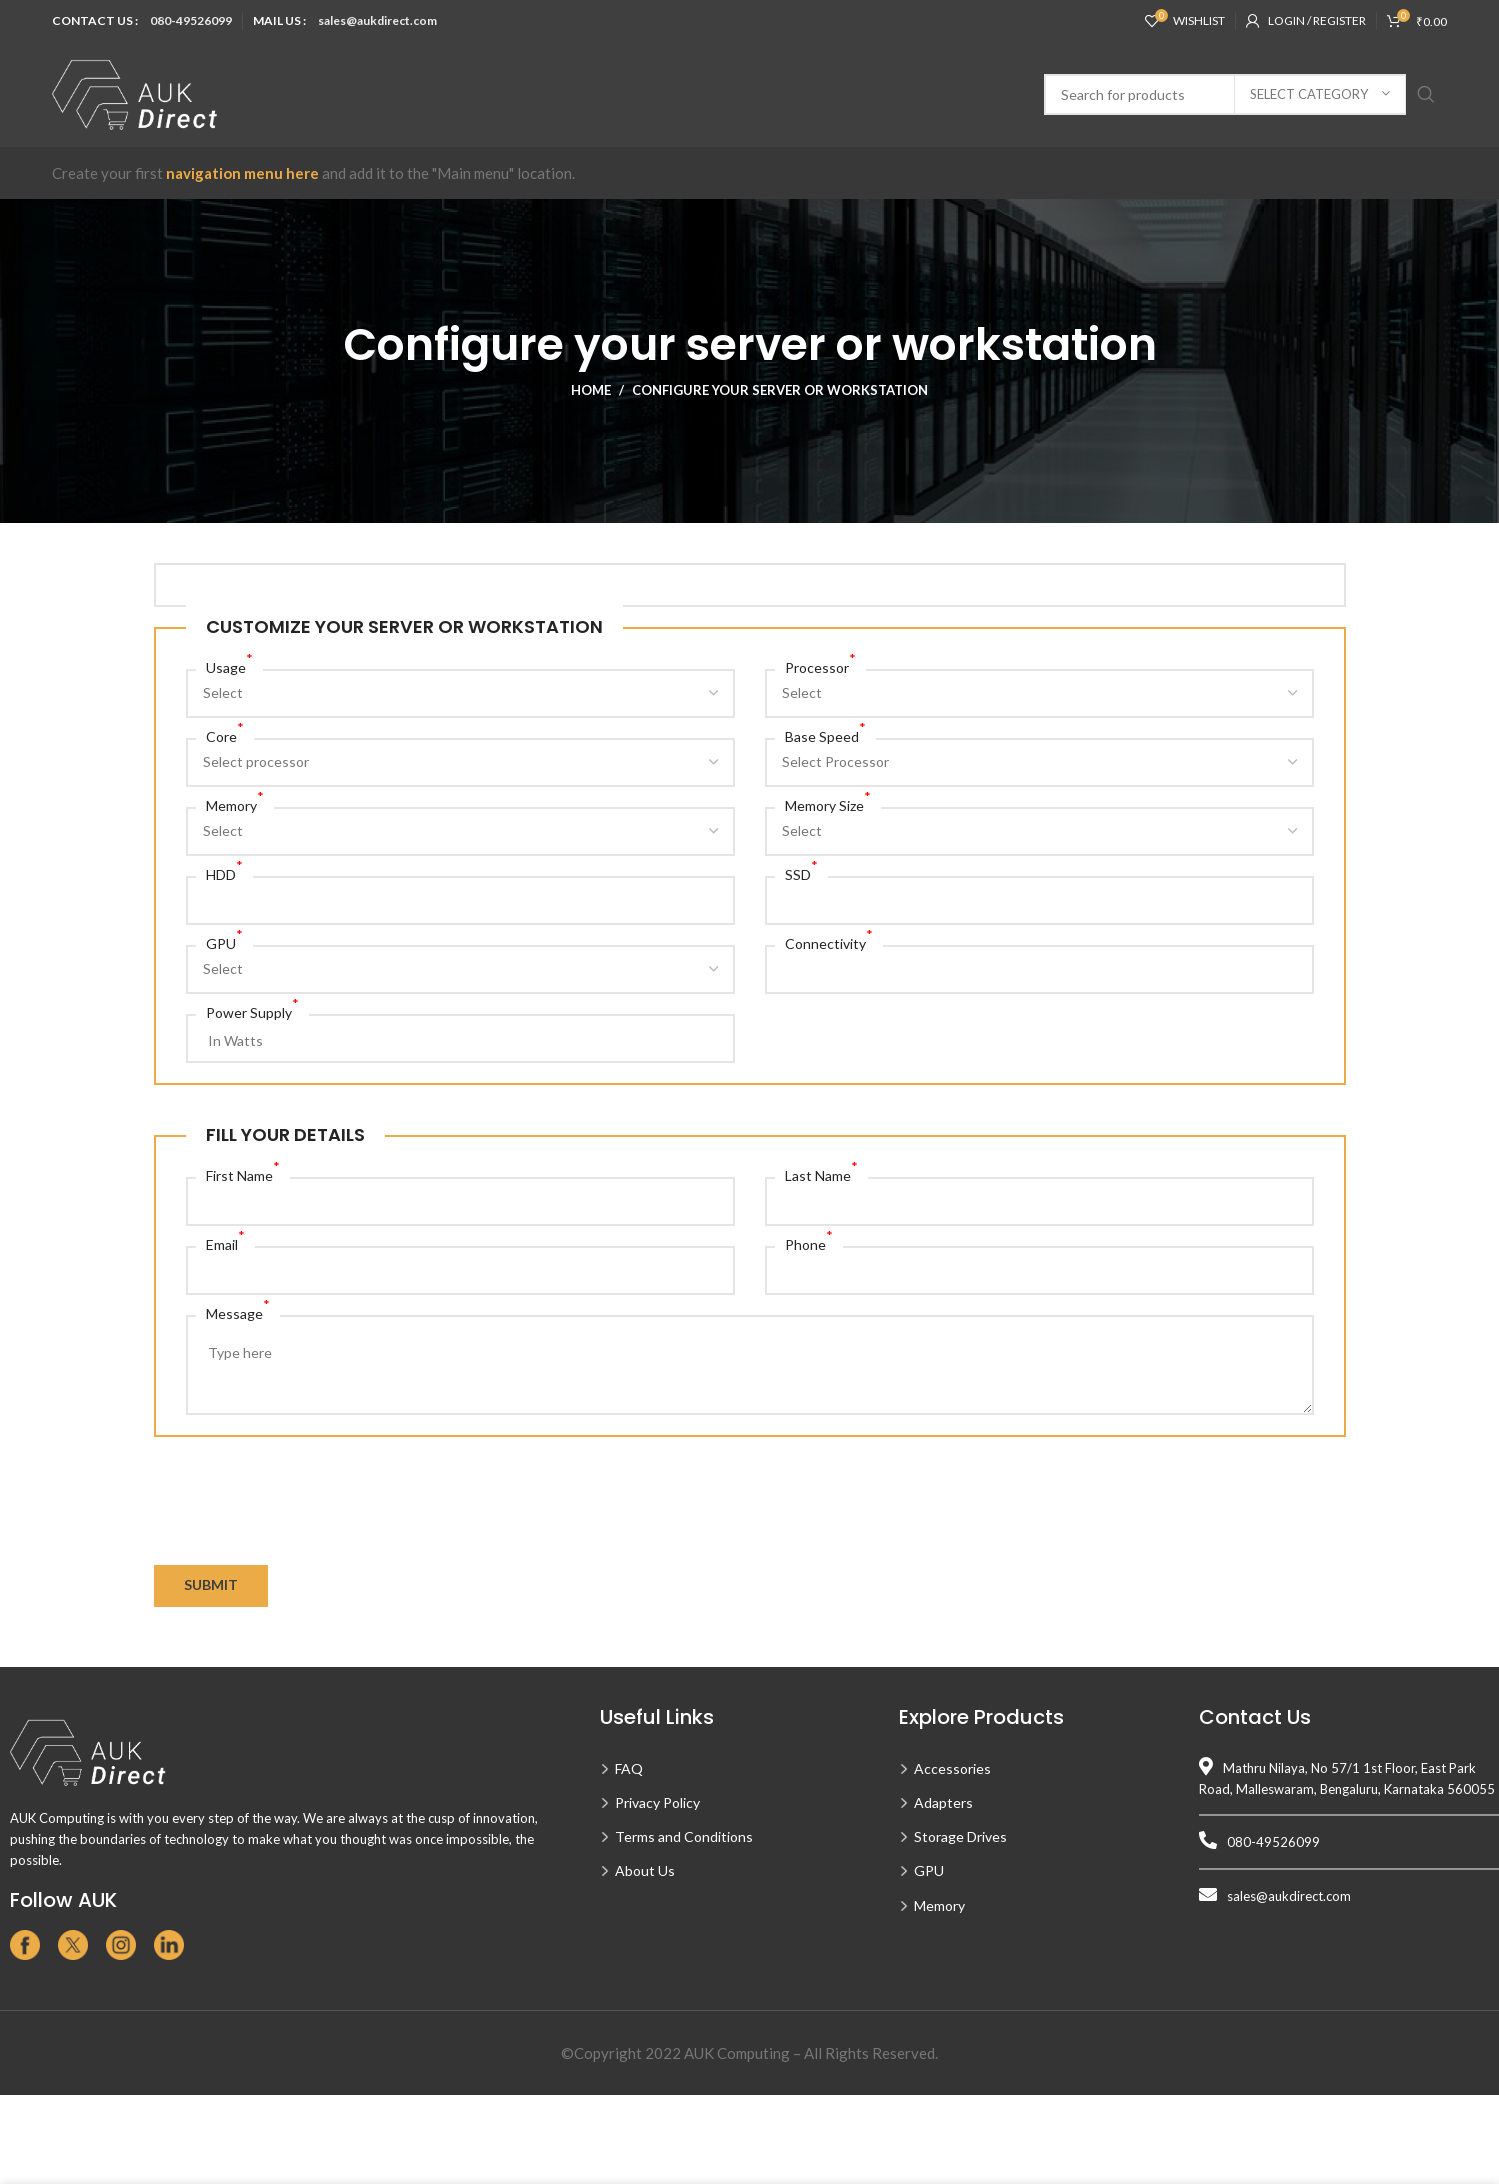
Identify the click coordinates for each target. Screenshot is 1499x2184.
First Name (243, 1174)
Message (238, 1312)
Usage (229, 666)
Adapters (943, 1802)
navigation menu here (242, 173)
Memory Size (828, 804)
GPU (224, 942)
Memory (235, 804)
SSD (801, 873)
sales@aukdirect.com (377, 20)
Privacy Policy (657, 1802)
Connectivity (829, 942)
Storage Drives (960, 1836)
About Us (645, 1870)
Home (591, 390)
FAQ (629, 1768)
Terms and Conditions (684, 1836)
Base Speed (825, 735)
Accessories (952, 1768)
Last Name (821, 1174)
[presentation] (306, 1526)
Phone (809, 1243)
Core (225, 735)
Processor (820, 666)
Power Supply (252, 1011)
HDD (224, 873)
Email (225, 1243)
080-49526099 (191, 20)
